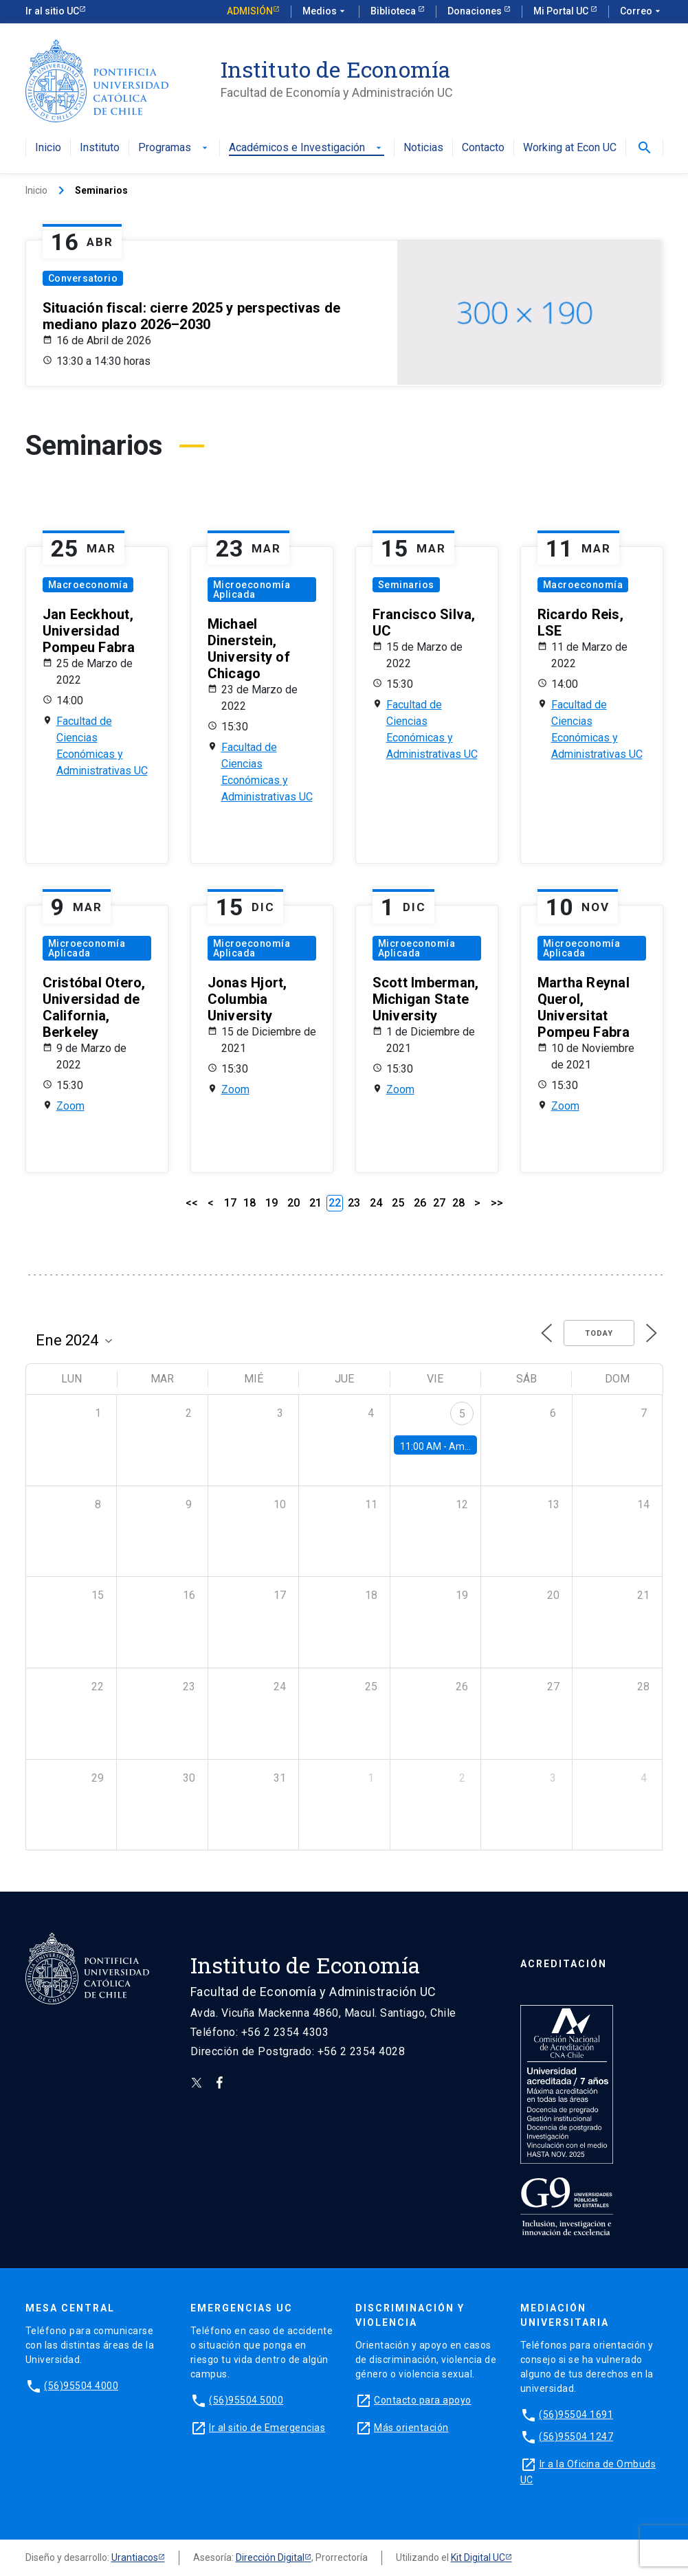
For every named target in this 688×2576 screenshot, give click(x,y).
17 (230, 1202)
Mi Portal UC (561, 10)
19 (271, 1202)
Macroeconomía (88, 584)
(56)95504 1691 (576, 2414)
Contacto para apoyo (422, 2400)
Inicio (48, 148)
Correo (641, 11)
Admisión (250, 10)
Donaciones (475, 10)
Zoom (70, 1105)
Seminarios (406, 584)
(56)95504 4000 (81, 2385)
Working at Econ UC (570, 148)
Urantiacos (134, 2557)
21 (315, 1202)
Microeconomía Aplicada (252, 589)
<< (192, 1202)
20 (293, 1202)
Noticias (423, 148)
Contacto (483, 148)
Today (599, 1333)
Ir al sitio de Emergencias (267, 2427)
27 (439, 1202)
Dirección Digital (270, 2557)
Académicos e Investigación (306, 148)
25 (398, 1202)
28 (458, 1202)
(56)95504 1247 (576, 2436)
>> (497, 1202)
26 (420, 1202)
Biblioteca (394, 10)
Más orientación (411, 2427)
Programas (174, 148)
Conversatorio (83, 278)
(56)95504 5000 (246, 2400)
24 (376, 1202)
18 (249, 1202)
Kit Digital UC (478, 2557)
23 (354, 1202)
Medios (325, 11)
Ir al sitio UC (52, 10)
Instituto (100, 148)
